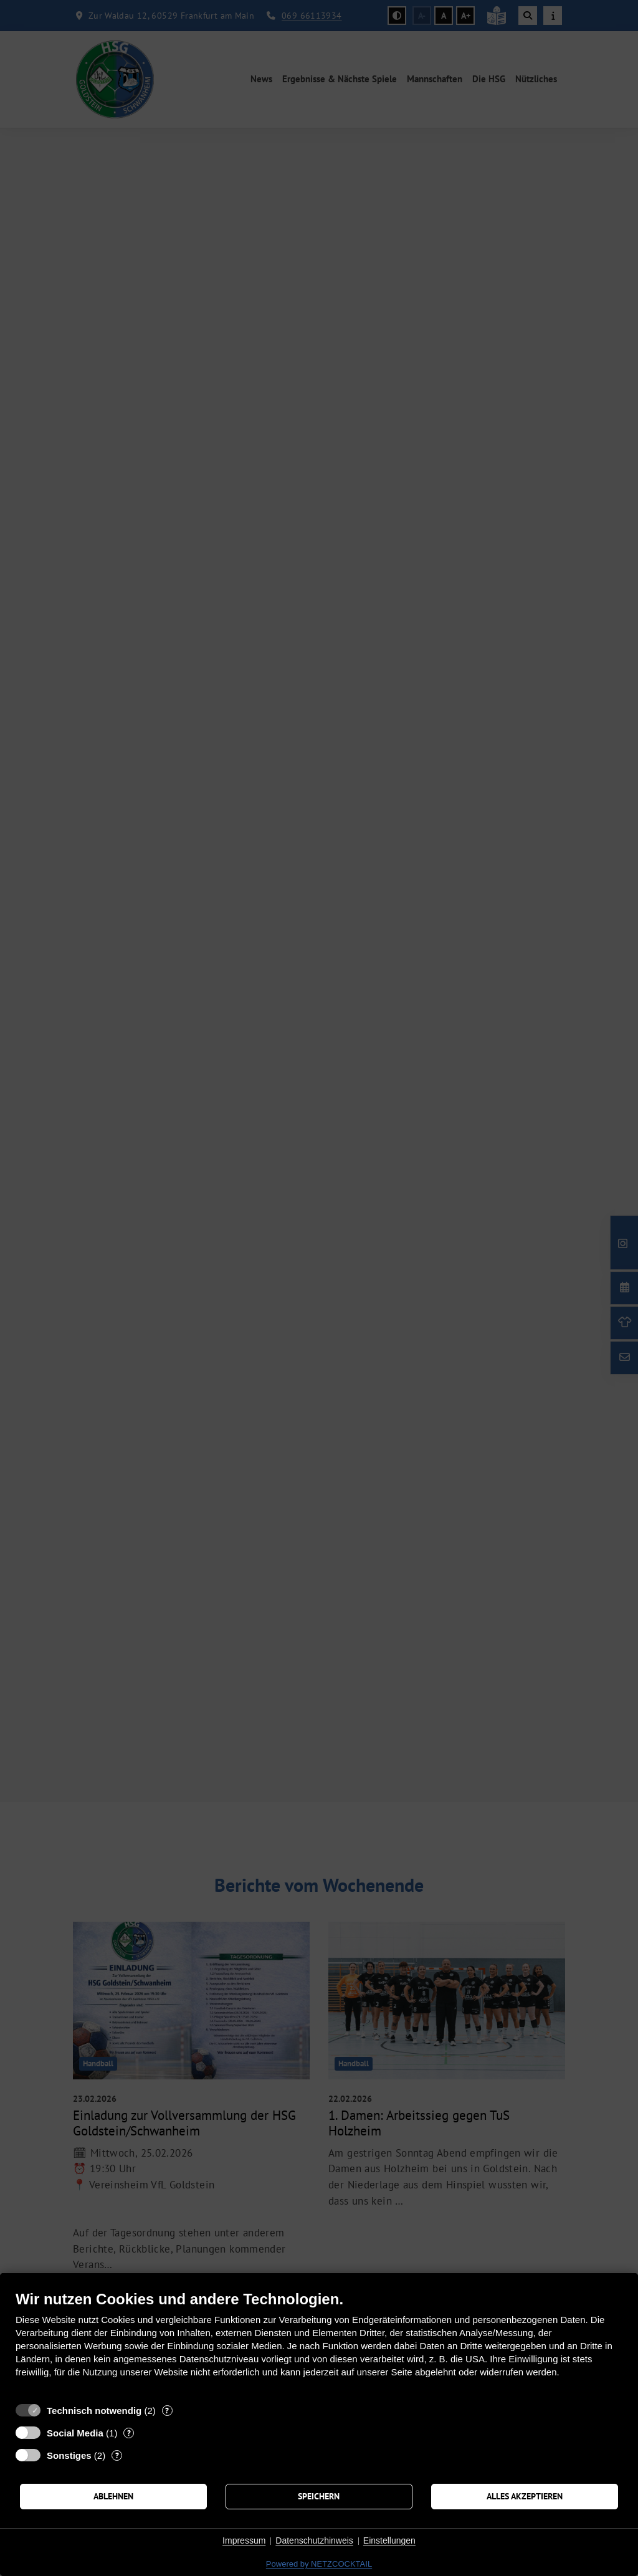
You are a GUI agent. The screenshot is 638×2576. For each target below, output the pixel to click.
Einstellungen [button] (389, 2540)
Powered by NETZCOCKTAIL (319, 2564)
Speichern (319, 2496)
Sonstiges (69, 2455)
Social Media (75, 2433)
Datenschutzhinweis (314, 2540)
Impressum (243, 2540)
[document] (319, 2343)
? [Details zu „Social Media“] (129, 2433)
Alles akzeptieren (525, 2496)
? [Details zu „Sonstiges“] (117, 2455)
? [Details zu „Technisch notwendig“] (167, 2410)
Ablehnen (113, 2496)
